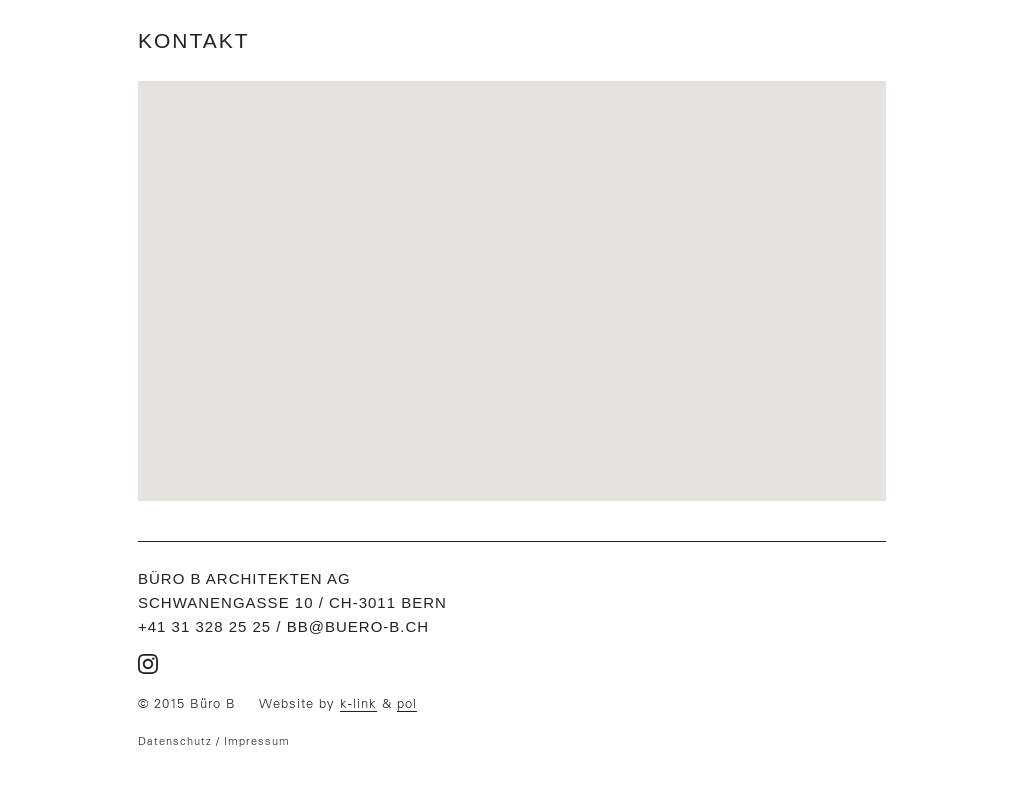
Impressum (257, 741)
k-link (358, 703)
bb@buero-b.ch (358, 626)
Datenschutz (175, 741)
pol (407, 703)
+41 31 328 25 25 (204, 626)
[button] (512, 279)
